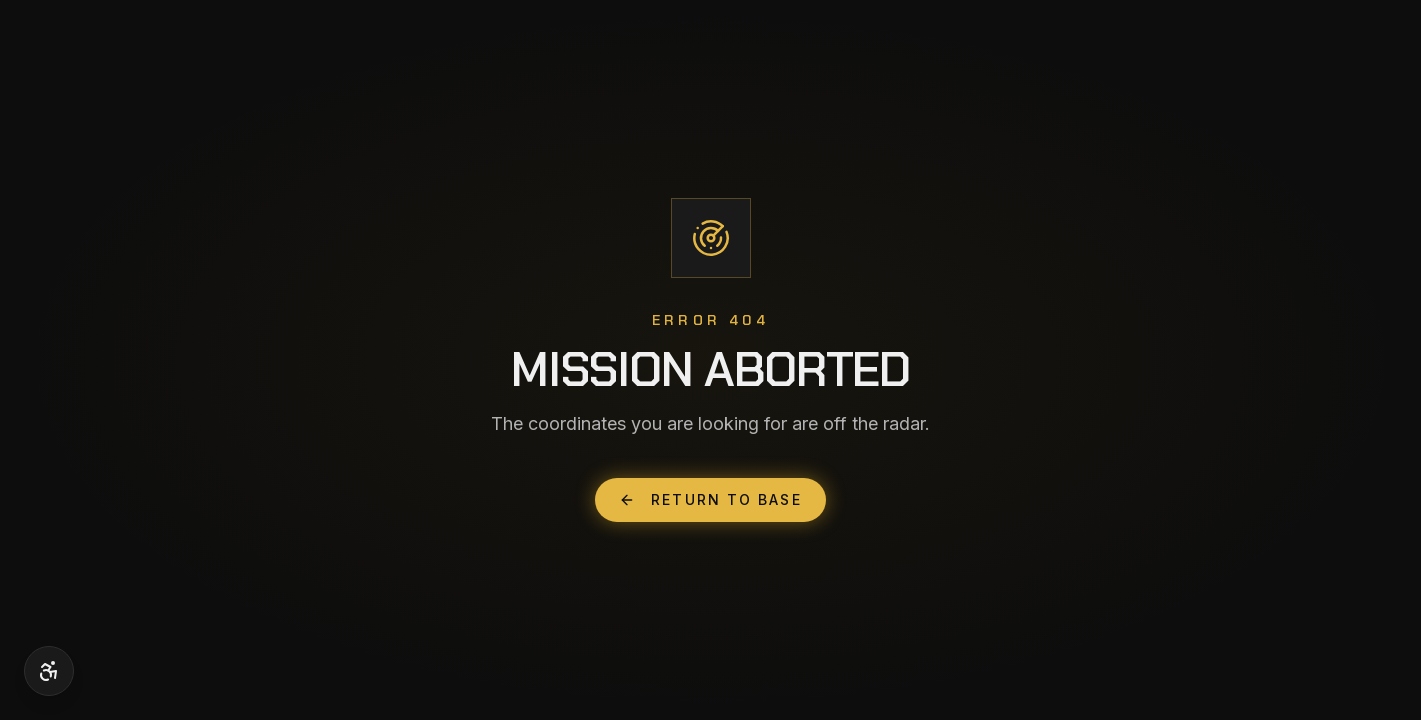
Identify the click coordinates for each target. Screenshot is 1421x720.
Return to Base (710, 499)
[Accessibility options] (49, 671)
